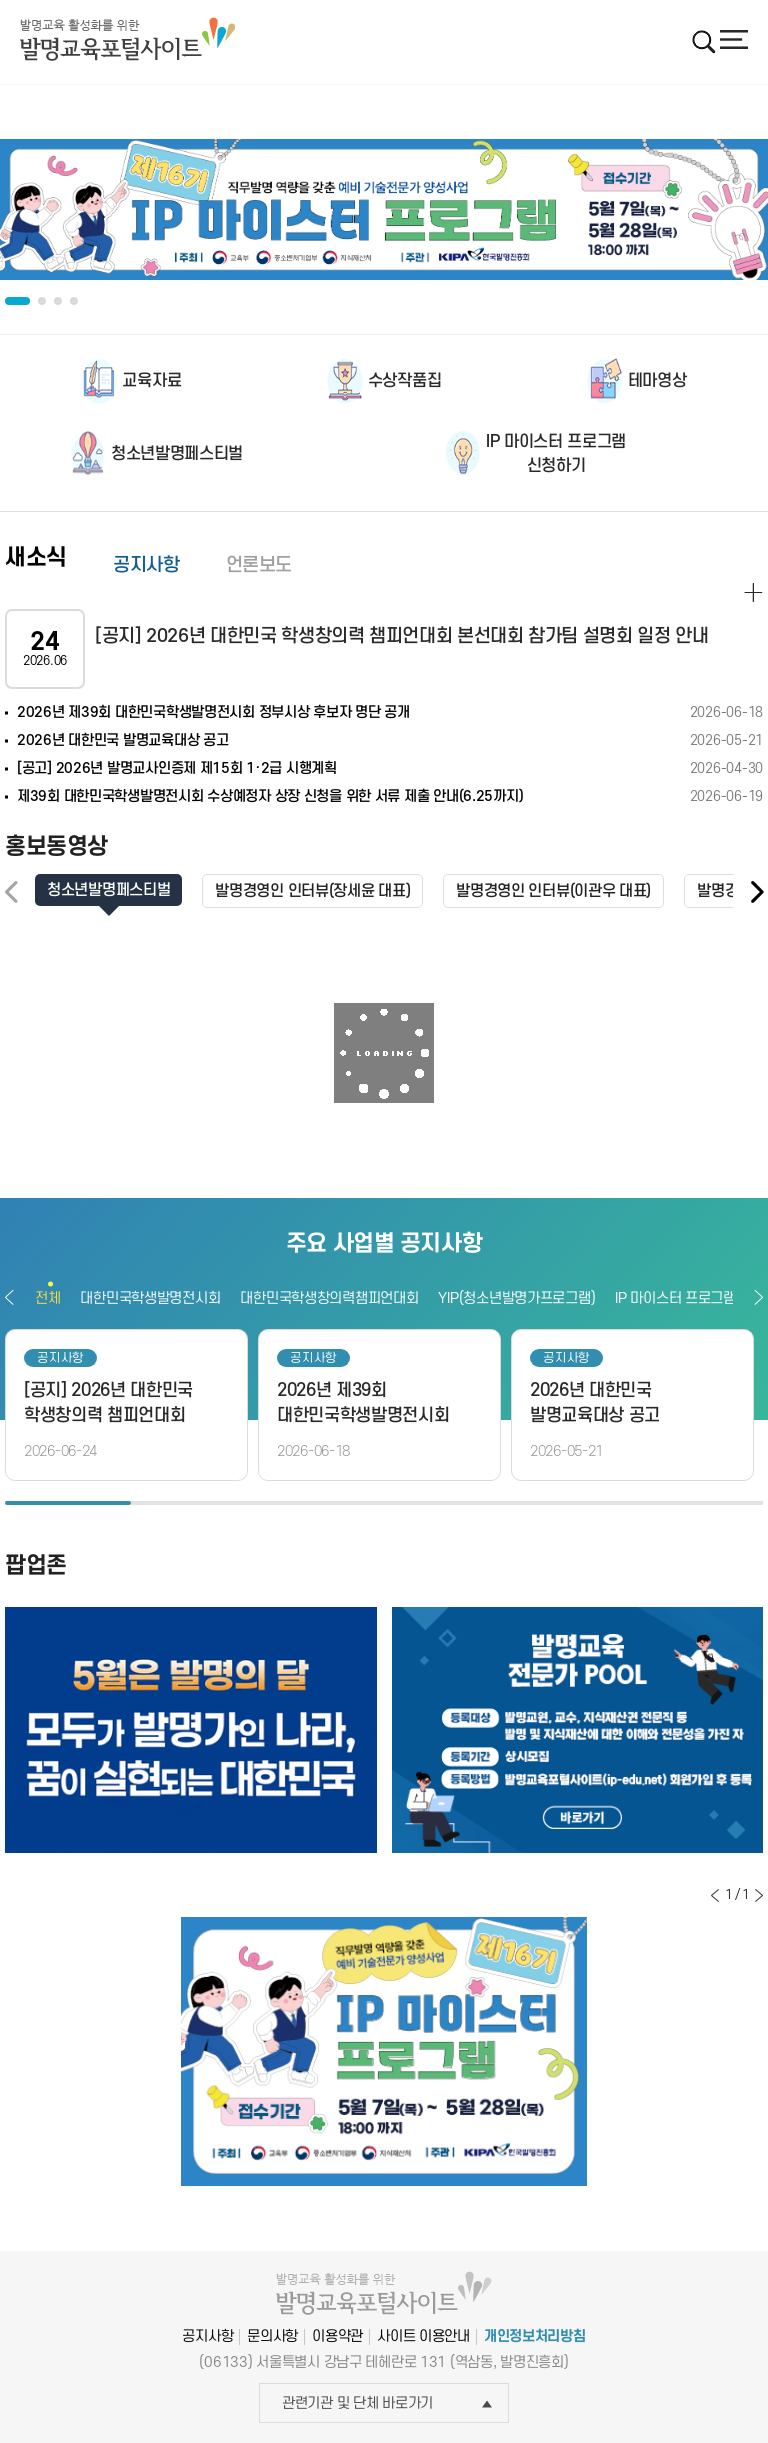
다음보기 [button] (758, 1297)
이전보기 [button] (9, 1297)
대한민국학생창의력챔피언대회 (329, 1298)
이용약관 (337, 2336)
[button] (756, 892)
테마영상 (657, 381)
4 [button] (447, 1503)
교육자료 (151, 381)
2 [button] (194, 1503)
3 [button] (321, 1503)
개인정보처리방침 (535, 2336)
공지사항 (146, 565)
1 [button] (68, 1503)
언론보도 (259, 565)
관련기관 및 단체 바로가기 (387, 2403)
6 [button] (700, 1503)
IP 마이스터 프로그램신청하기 (556, 454)
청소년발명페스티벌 (177, 454)
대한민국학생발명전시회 (150, 1298)
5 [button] (573, 1503)
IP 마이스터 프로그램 (675, 1298)
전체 (47, 1298)
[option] (384, 210)
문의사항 (272, 2336)
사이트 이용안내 (423, 2336)
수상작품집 (404, 381)
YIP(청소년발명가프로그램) (516, 1298)
